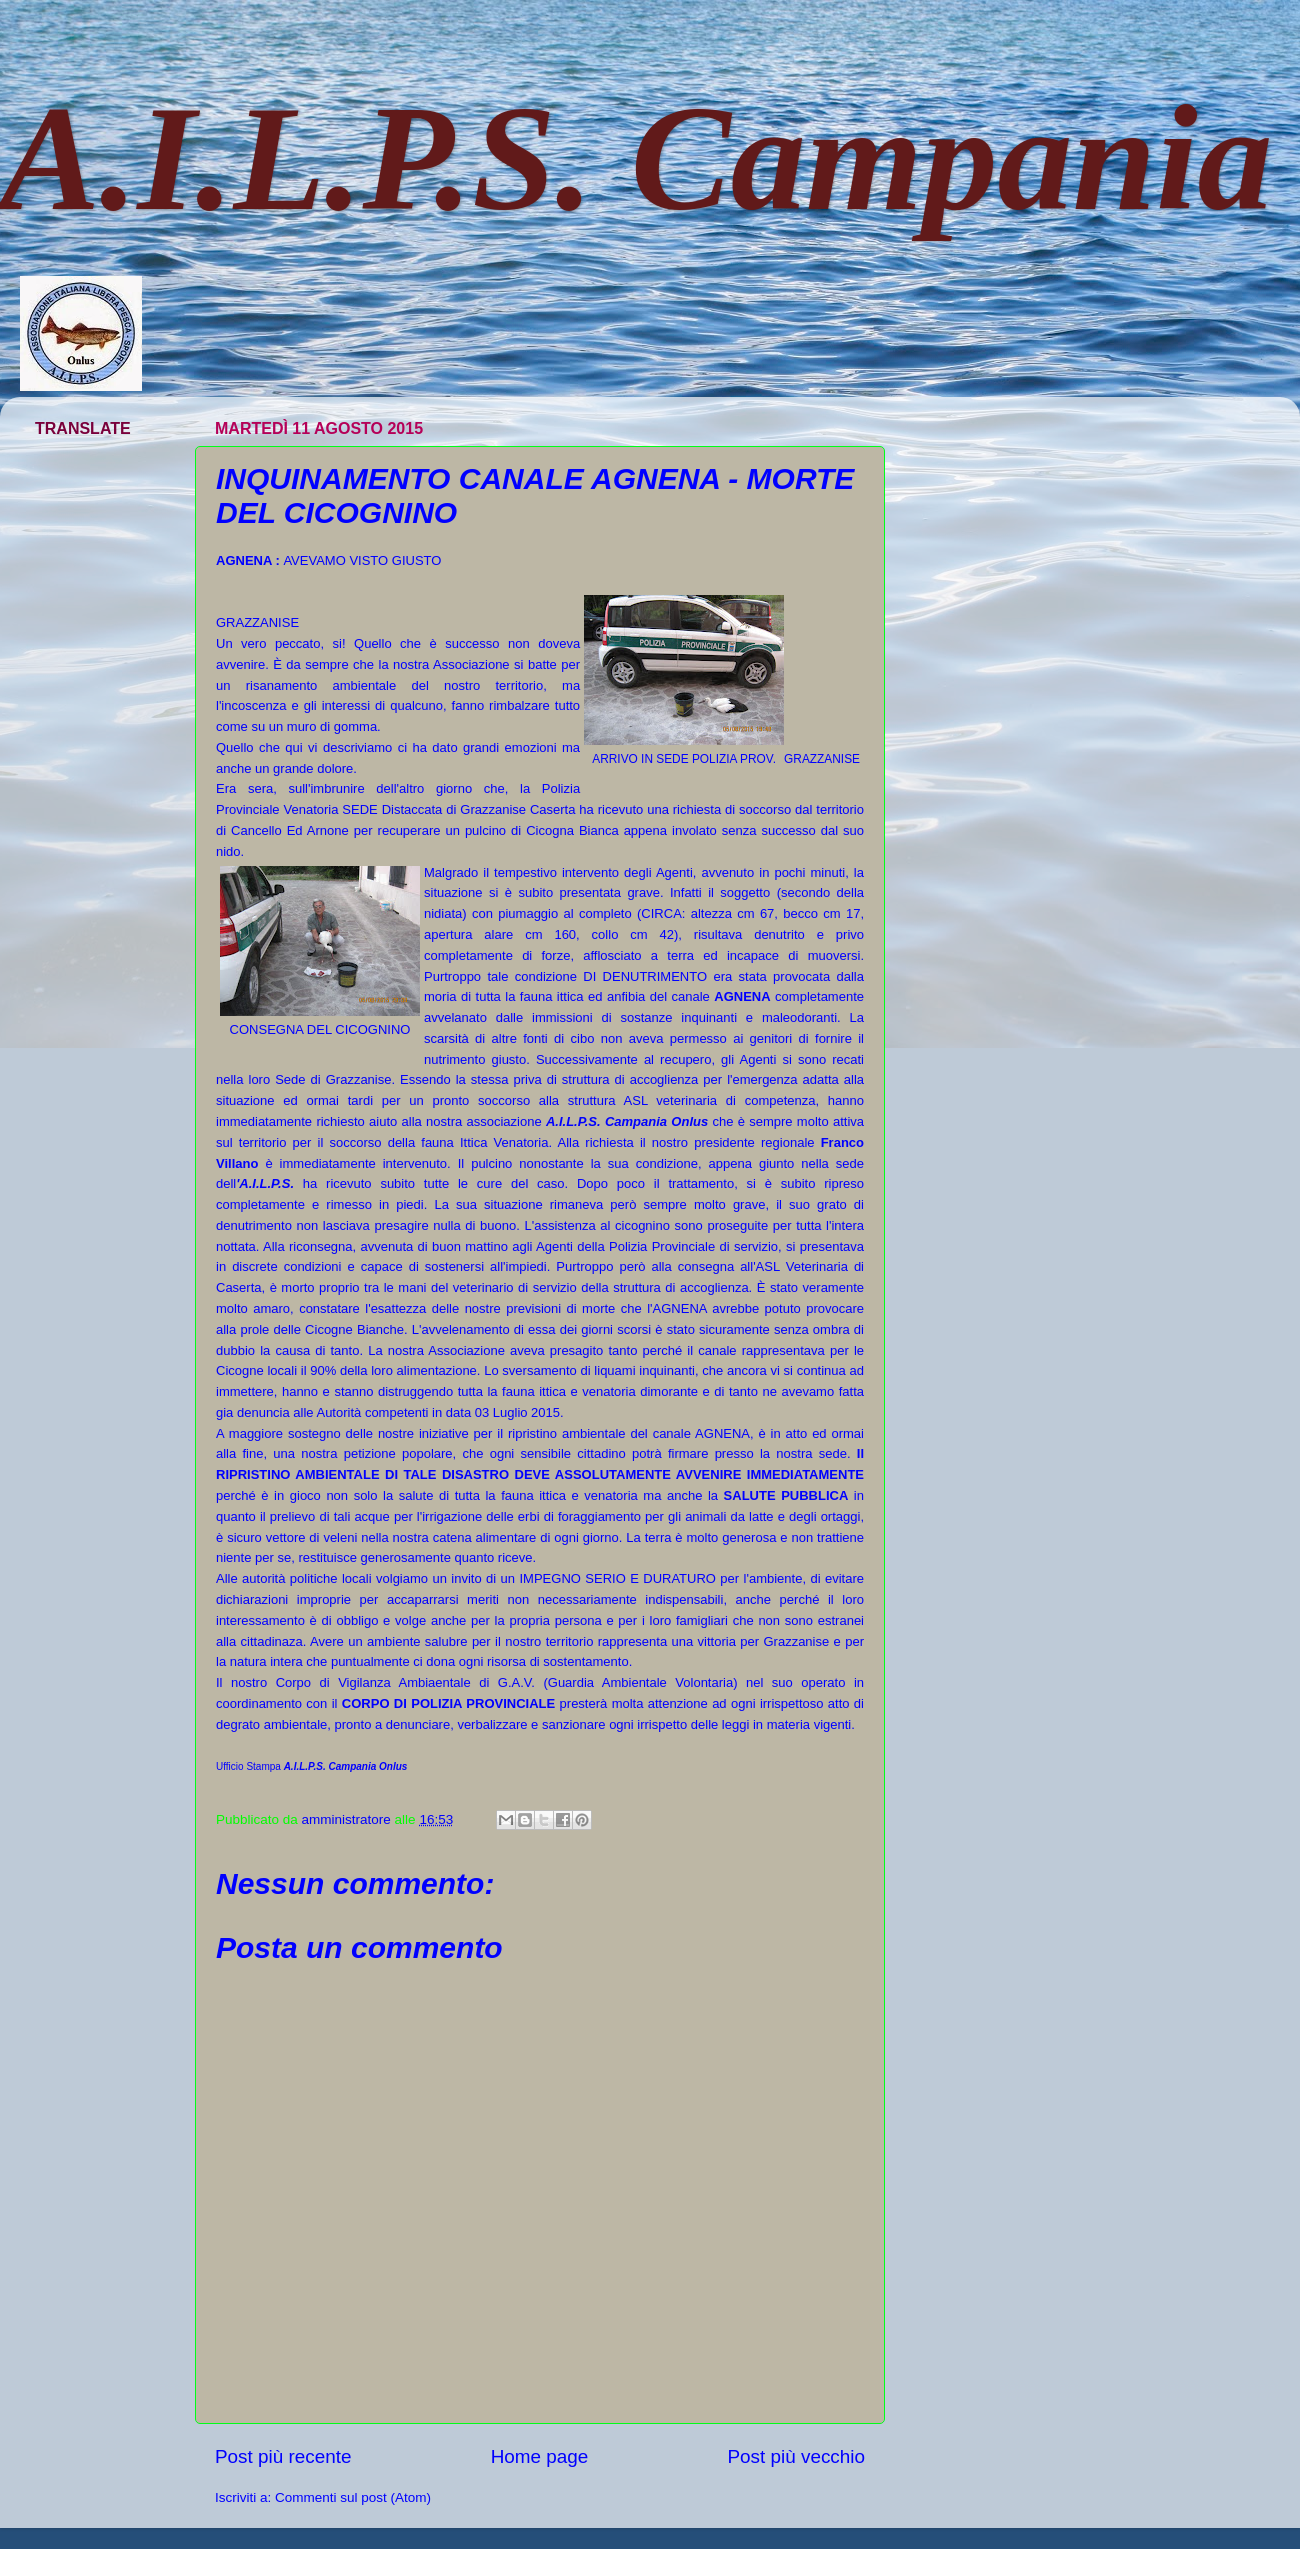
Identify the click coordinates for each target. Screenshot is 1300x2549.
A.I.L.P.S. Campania (636, 158)
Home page (540, 2456)
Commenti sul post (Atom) (353, 2497)
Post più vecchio (796, 2456)
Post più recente (283, 2456)
